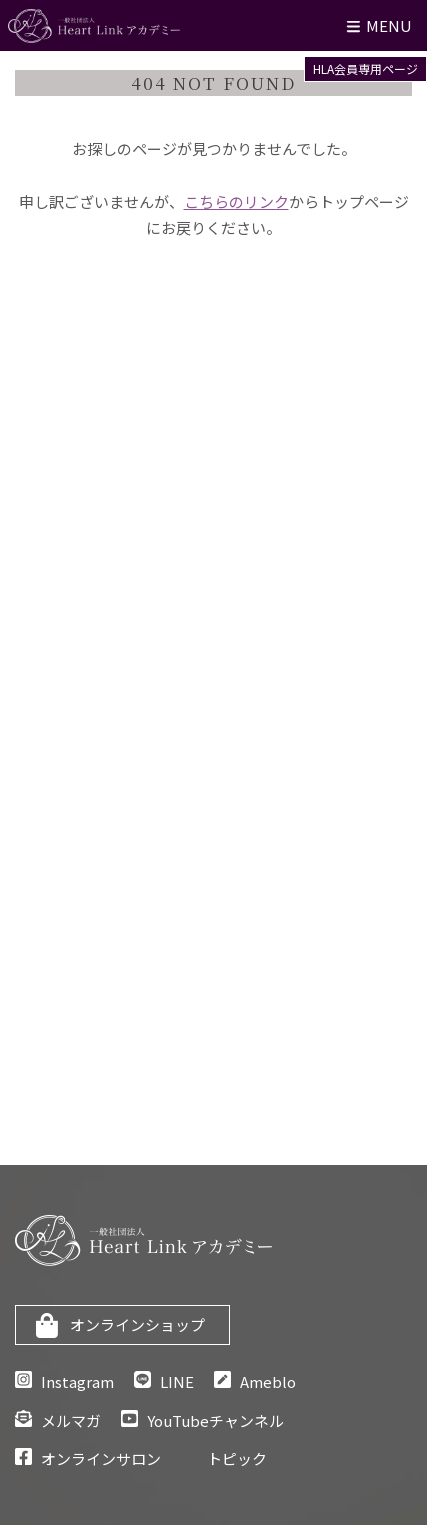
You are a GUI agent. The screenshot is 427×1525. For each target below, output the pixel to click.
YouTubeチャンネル (215, 1420)
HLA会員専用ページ (365, 68)
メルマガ (71, 1420)
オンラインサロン (101, 1458)
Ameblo (268, 1381)
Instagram (77, 1381)
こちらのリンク (236, 201)
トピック (237, 1458)
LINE (177, 1381)
